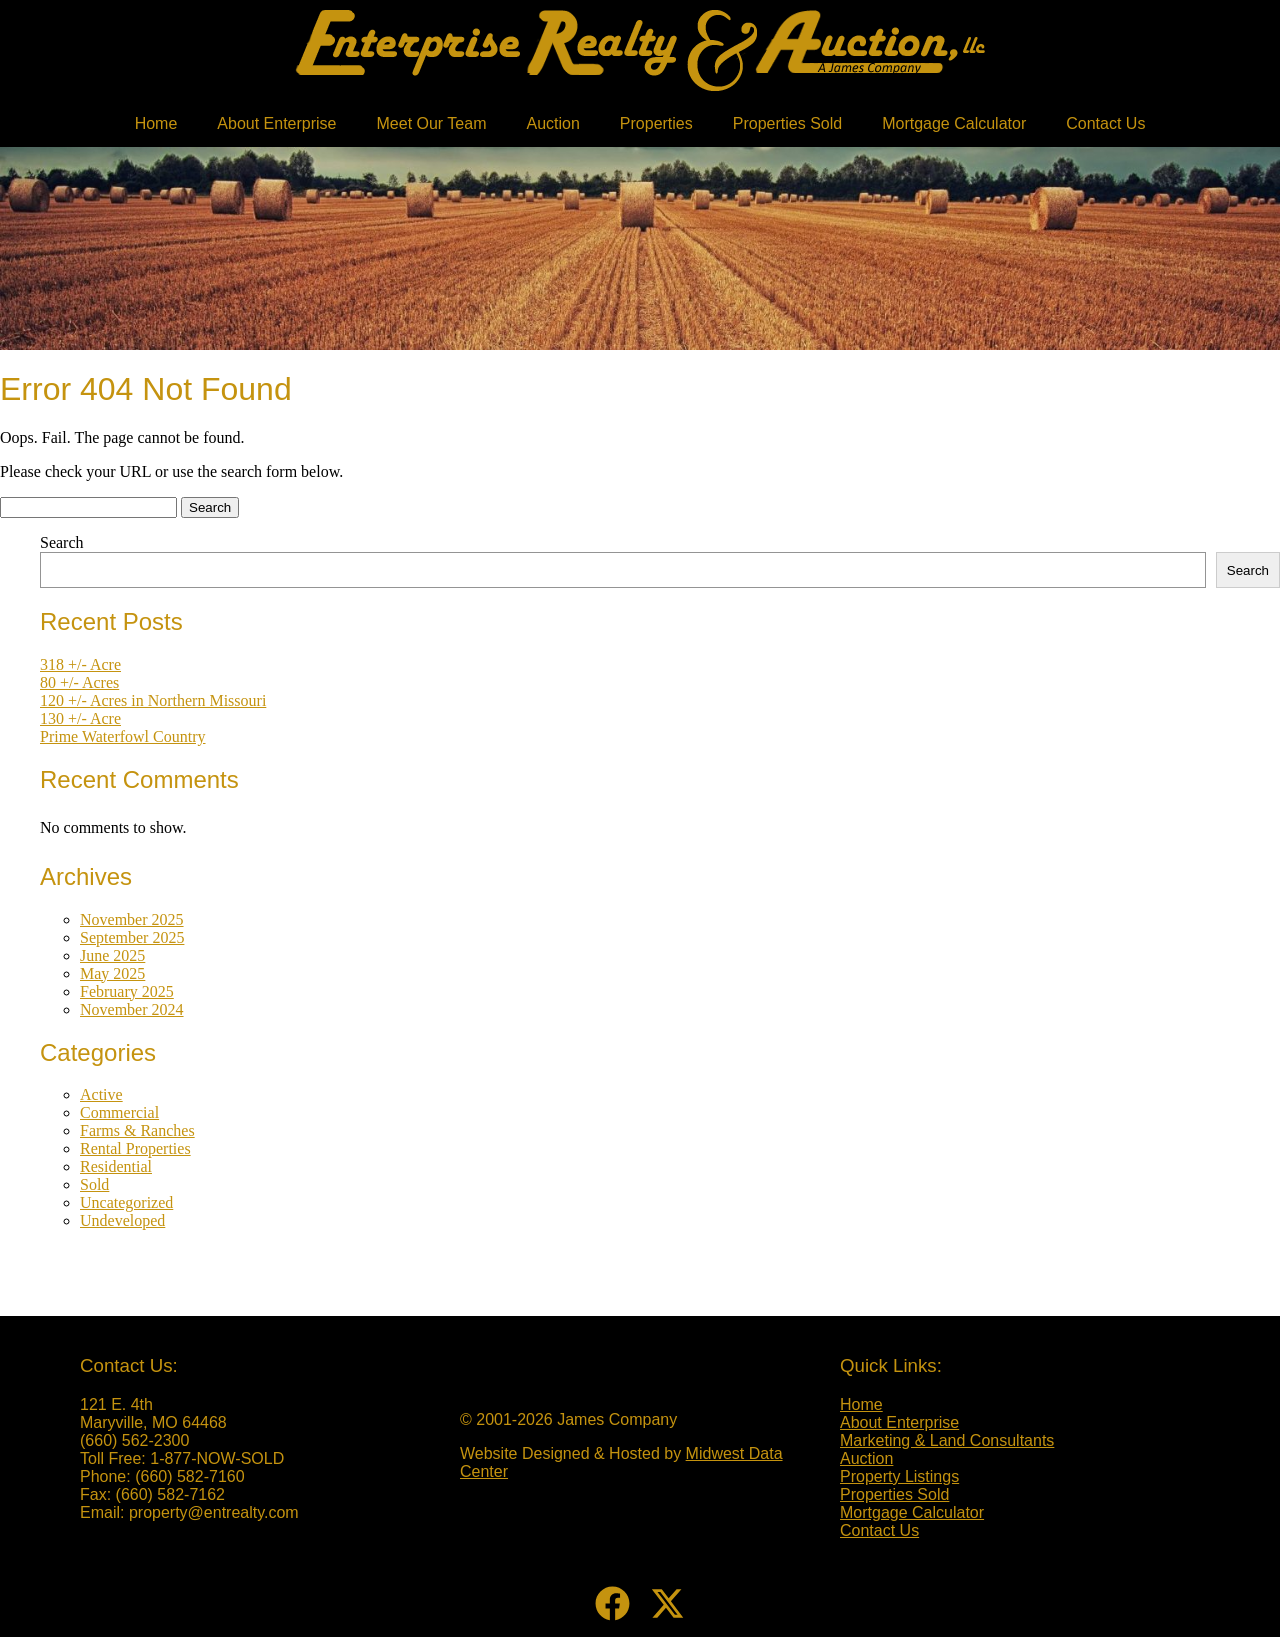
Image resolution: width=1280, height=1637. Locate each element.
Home (156, 123)
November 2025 (132, 919)
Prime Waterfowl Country (123, 736)
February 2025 (127, 991)
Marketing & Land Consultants (947, 1440)
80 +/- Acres (79, 682)
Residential (116, 1166)
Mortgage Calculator (954, 123)
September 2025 (132, 937)
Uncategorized (126, 1202)
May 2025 (112, 973)
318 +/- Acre (80, 664)
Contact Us (1105, 123)
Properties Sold (787, 123)
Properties (656, 123)
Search (62, 542)
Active (101, 1094)
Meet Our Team (432, 123)
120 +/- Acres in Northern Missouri (153, 700)
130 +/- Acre (80, 718)
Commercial (119, 1112)
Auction (552, 123)
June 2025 (112, 955)
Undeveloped (122, 1220)
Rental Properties (135, 1148)
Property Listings (899, 1476)
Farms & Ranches (137, 1130)
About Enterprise (276, 123)
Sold (94, 1184)
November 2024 (132, 1009)
